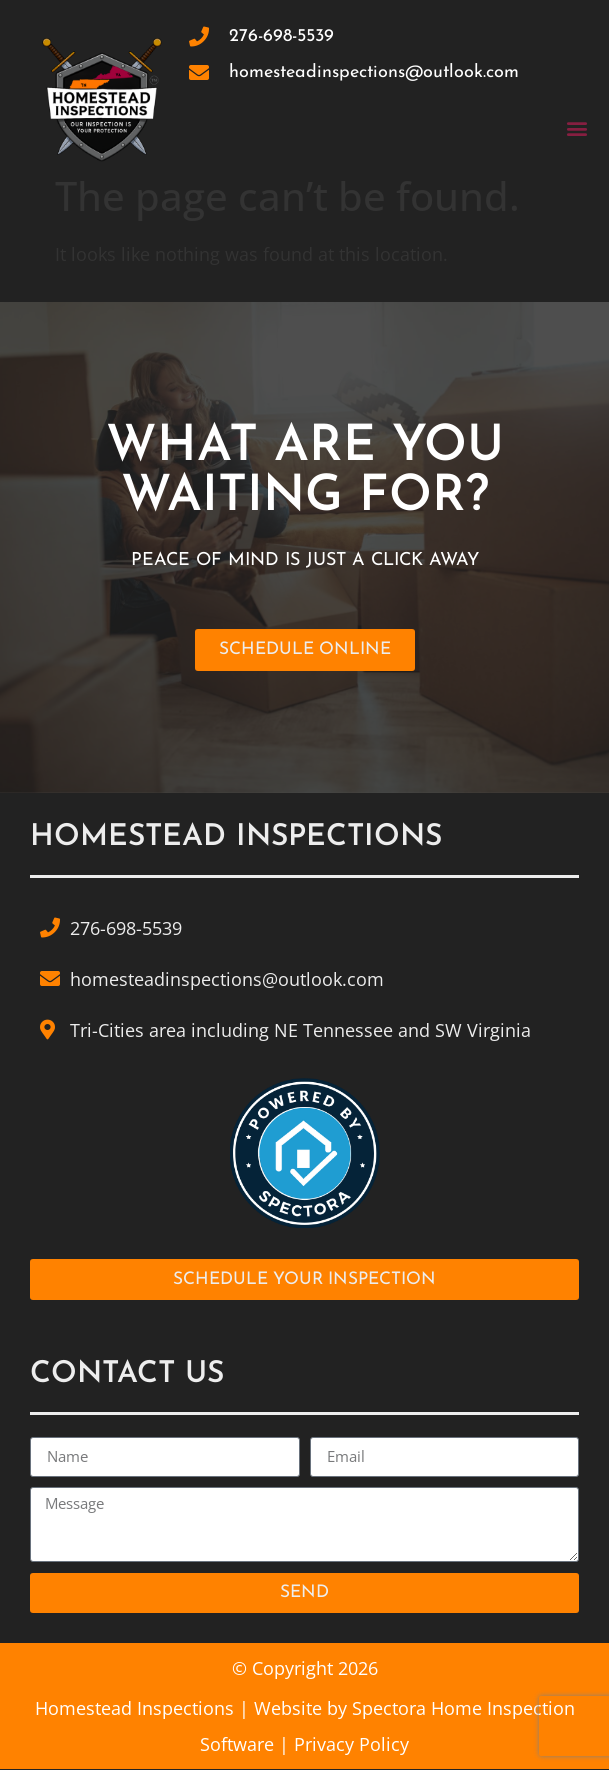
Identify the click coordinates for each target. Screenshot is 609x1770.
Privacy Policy (351, 1745)
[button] (577, 127)
